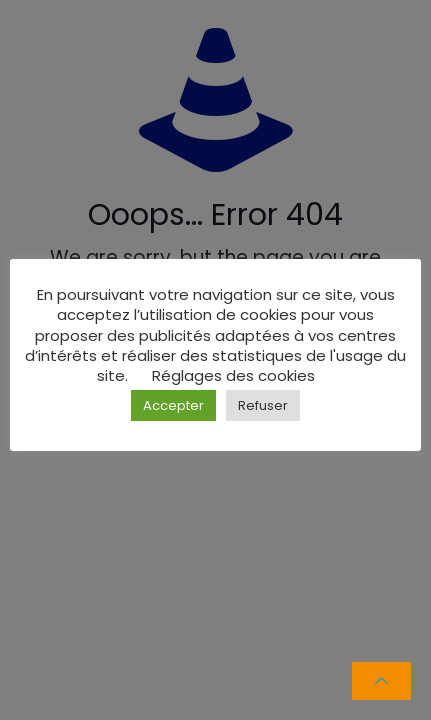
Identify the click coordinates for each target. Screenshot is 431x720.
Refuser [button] (263, 405)
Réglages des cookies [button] (233, 375)
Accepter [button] (173, 405)
